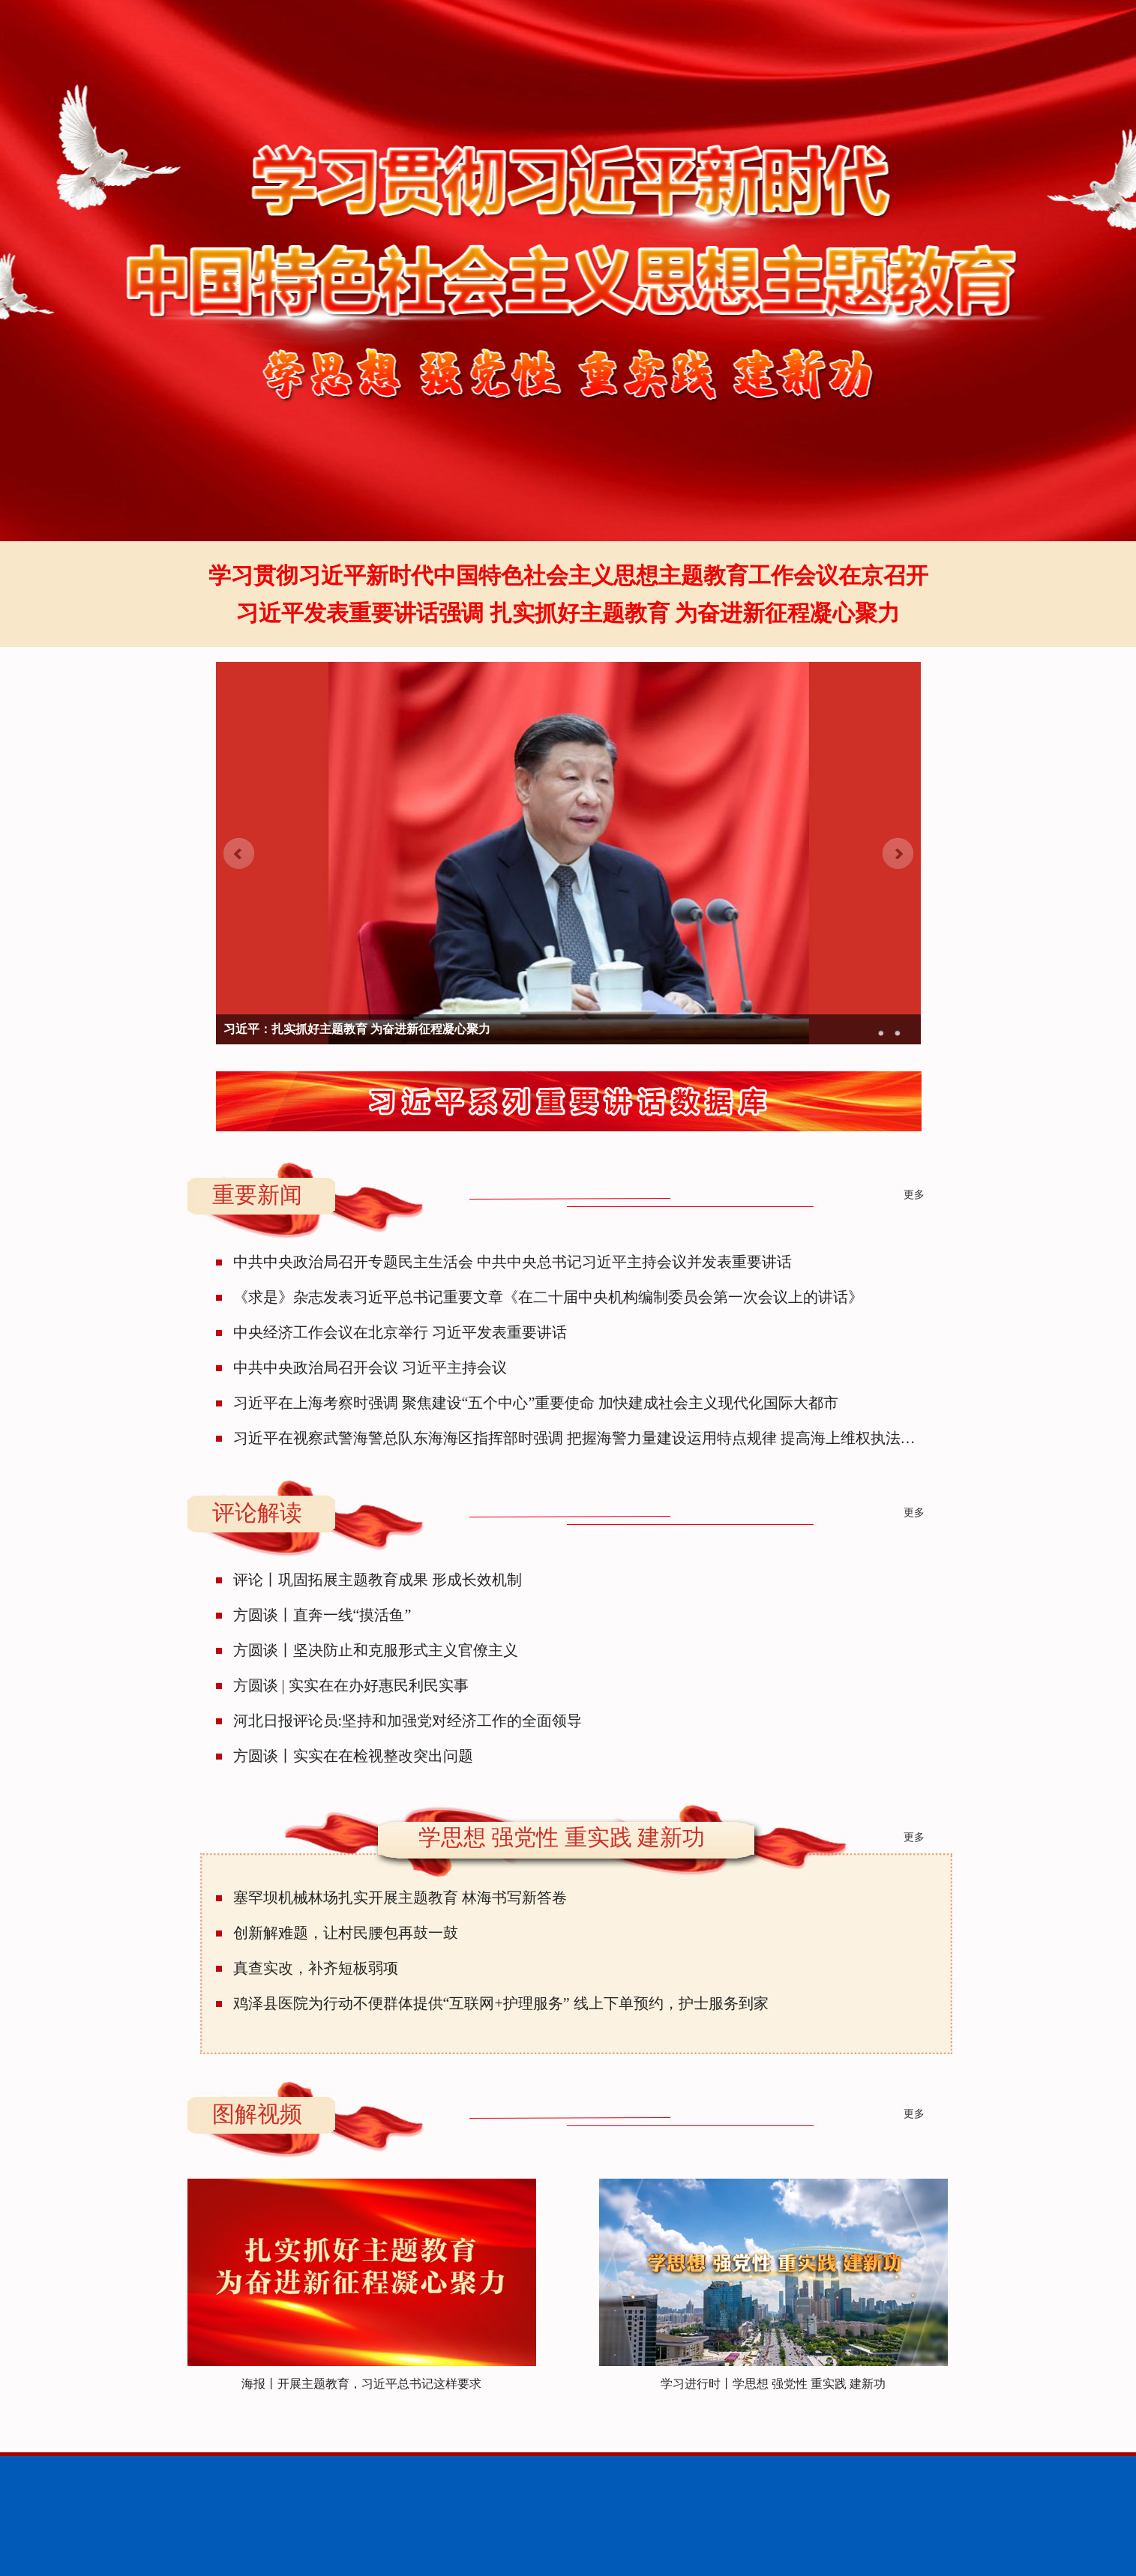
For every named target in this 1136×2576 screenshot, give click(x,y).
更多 (914, 1194)
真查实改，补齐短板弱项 (315, 1968)
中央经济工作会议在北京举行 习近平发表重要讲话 (400, 1332)
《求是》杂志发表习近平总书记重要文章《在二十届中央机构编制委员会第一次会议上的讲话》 (548, 1297)
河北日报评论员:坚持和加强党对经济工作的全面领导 (408, 1720)
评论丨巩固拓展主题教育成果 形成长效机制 (377, 1579)
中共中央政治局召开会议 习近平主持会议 (370, 1367)
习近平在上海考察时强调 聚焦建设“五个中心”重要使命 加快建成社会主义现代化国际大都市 (536, 1402)
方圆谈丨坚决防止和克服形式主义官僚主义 (375, 1650)
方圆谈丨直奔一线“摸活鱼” (322, 1615)
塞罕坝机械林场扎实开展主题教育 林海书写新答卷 (400, 1897)
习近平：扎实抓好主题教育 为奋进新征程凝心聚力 (356, 1029)
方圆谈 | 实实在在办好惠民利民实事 (351, 1685)
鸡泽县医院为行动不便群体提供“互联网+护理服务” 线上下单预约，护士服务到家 (501, 2003)
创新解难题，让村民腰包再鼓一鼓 (345, 1933)
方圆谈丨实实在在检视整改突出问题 (353, 1756)
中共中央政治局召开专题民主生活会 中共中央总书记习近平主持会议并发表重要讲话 (512, 1262)
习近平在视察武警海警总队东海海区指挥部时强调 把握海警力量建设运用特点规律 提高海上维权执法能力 (582, 1438)
